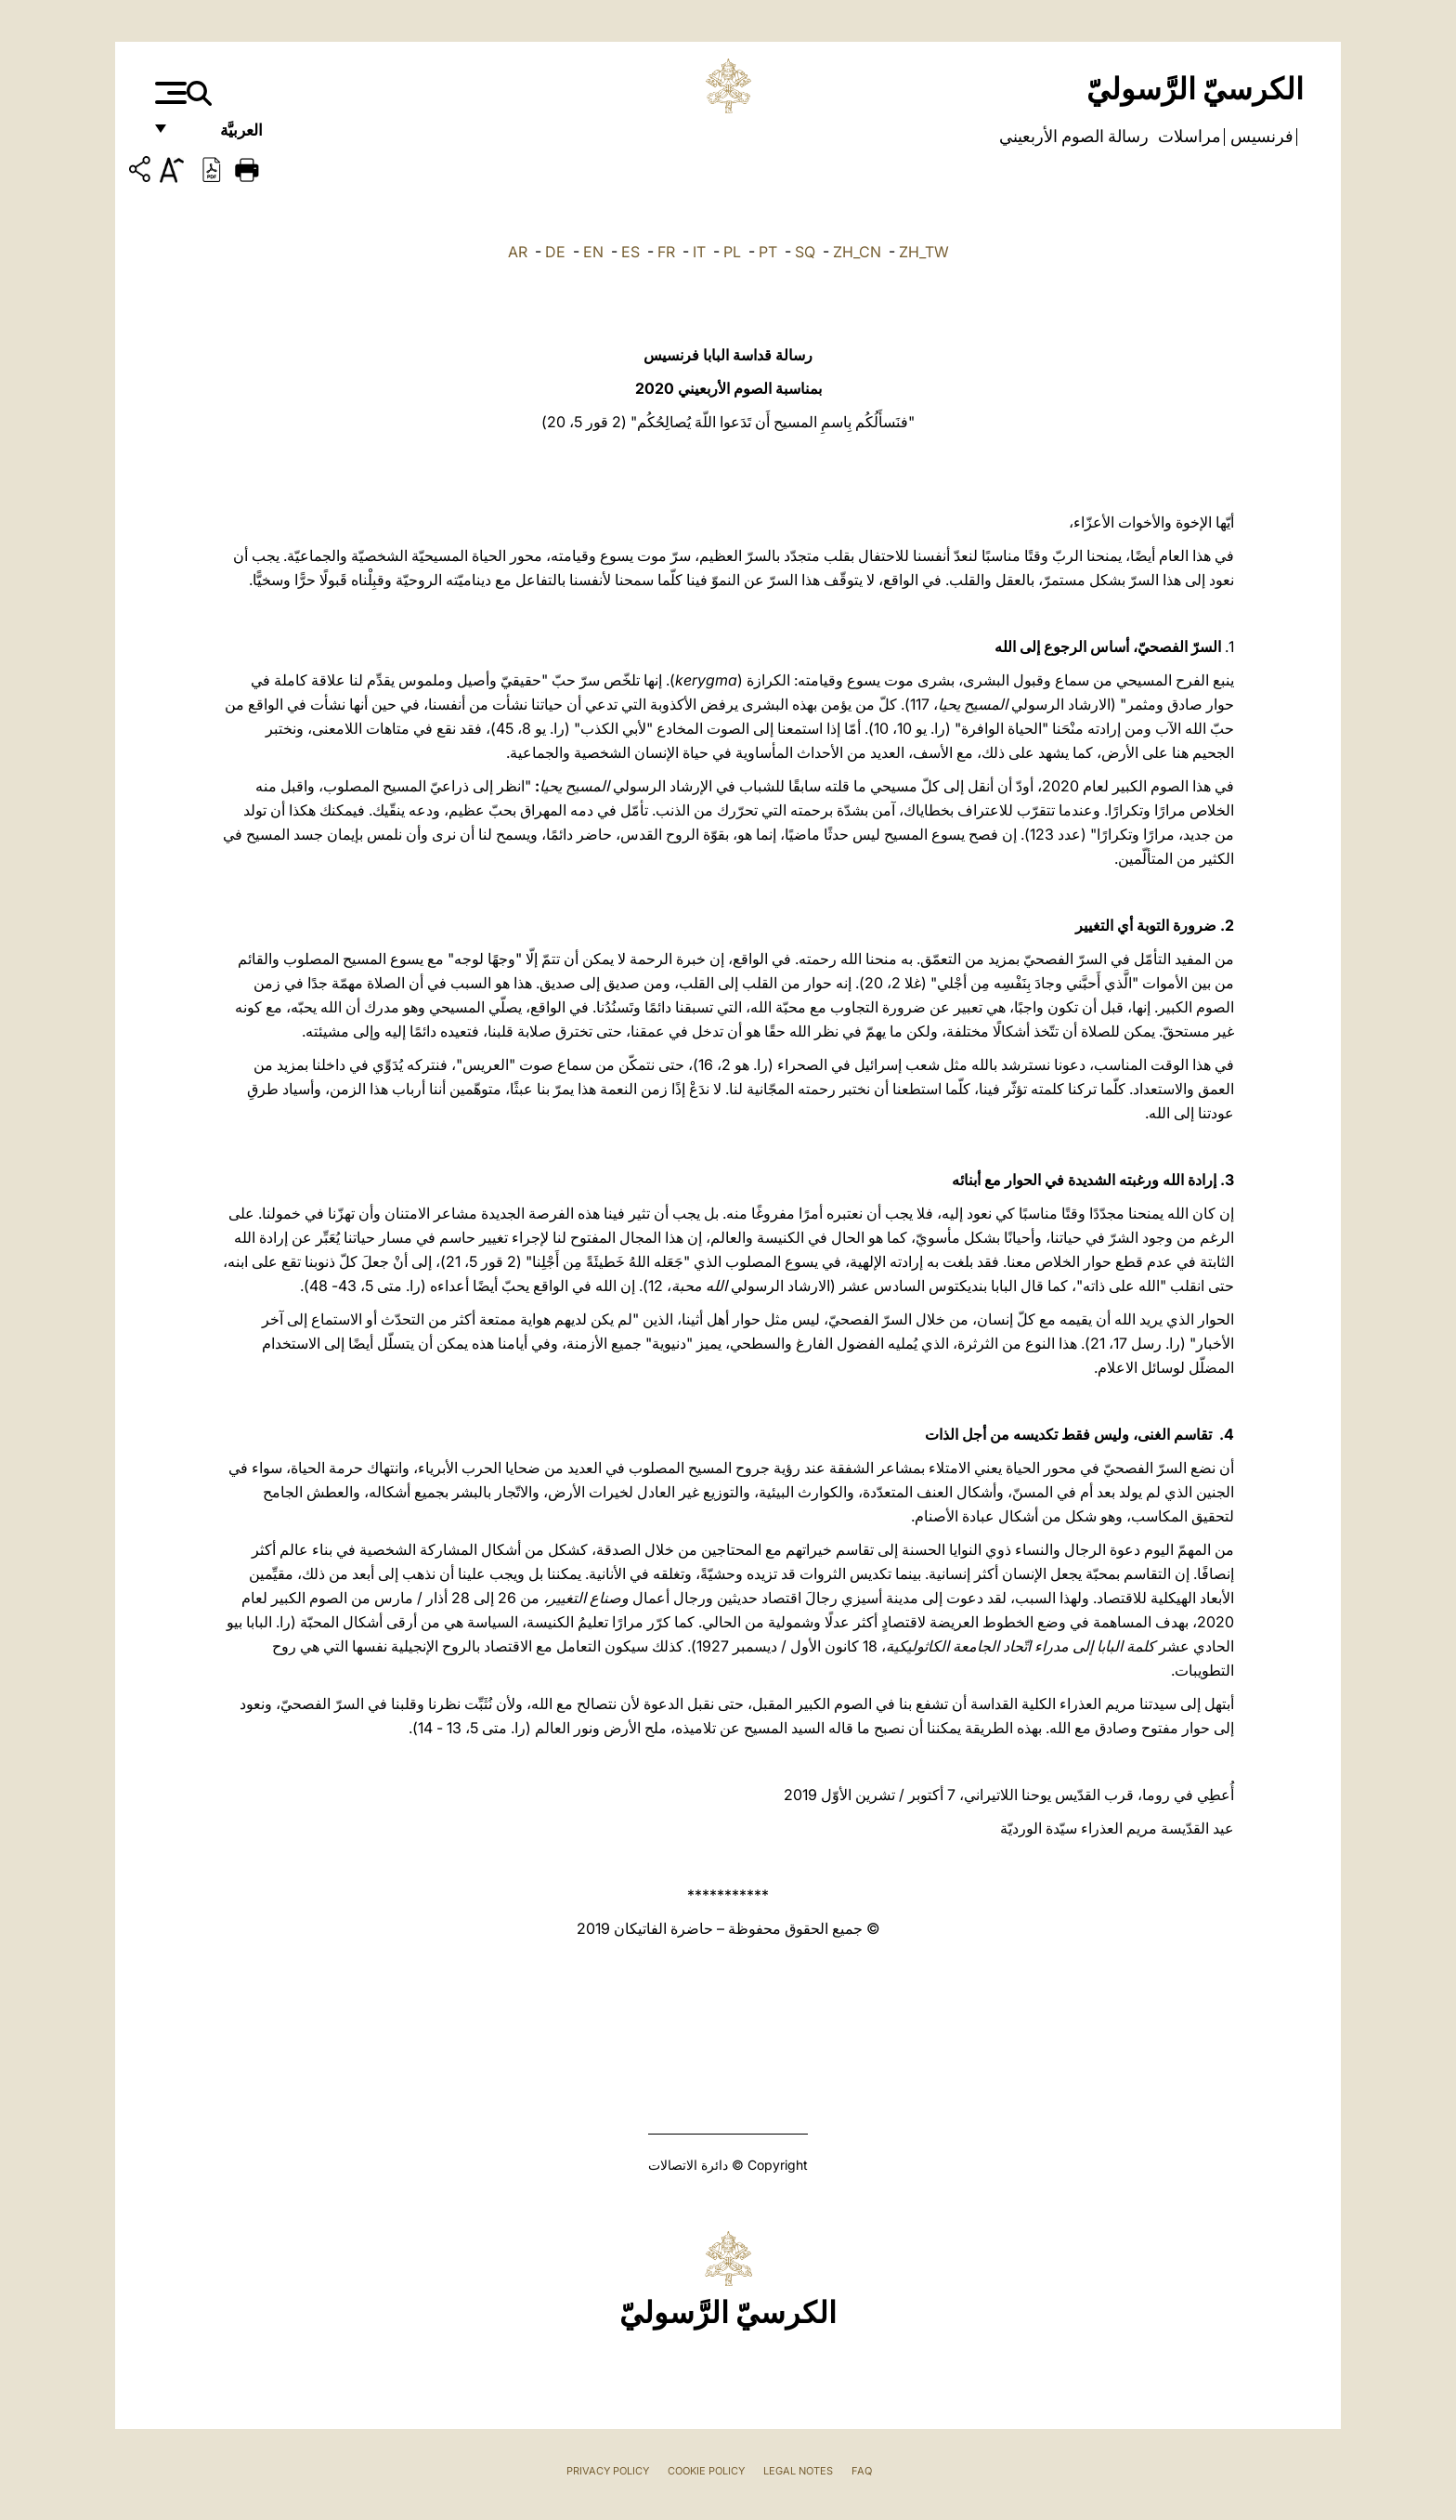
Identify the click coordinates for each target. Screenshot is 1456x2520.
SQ (805, 251)
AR (517, 251)
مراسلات (1187, 136)
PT (768, 251)
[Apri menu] (168, 93)
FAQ (862, 2470)
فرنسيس (1260, 136)
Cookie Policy (706, 2470)
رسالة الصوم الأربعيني (1074, 136)
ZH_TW (924, 251)
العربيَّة (221, 137)
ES (630, 251)
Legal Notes (798, 2470)
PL (732, 251)
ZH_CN (857, 251)
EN (593, 251)
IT (699, 251)
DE (555, 251)
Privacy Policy (607, 2470)
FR (666, 251)
